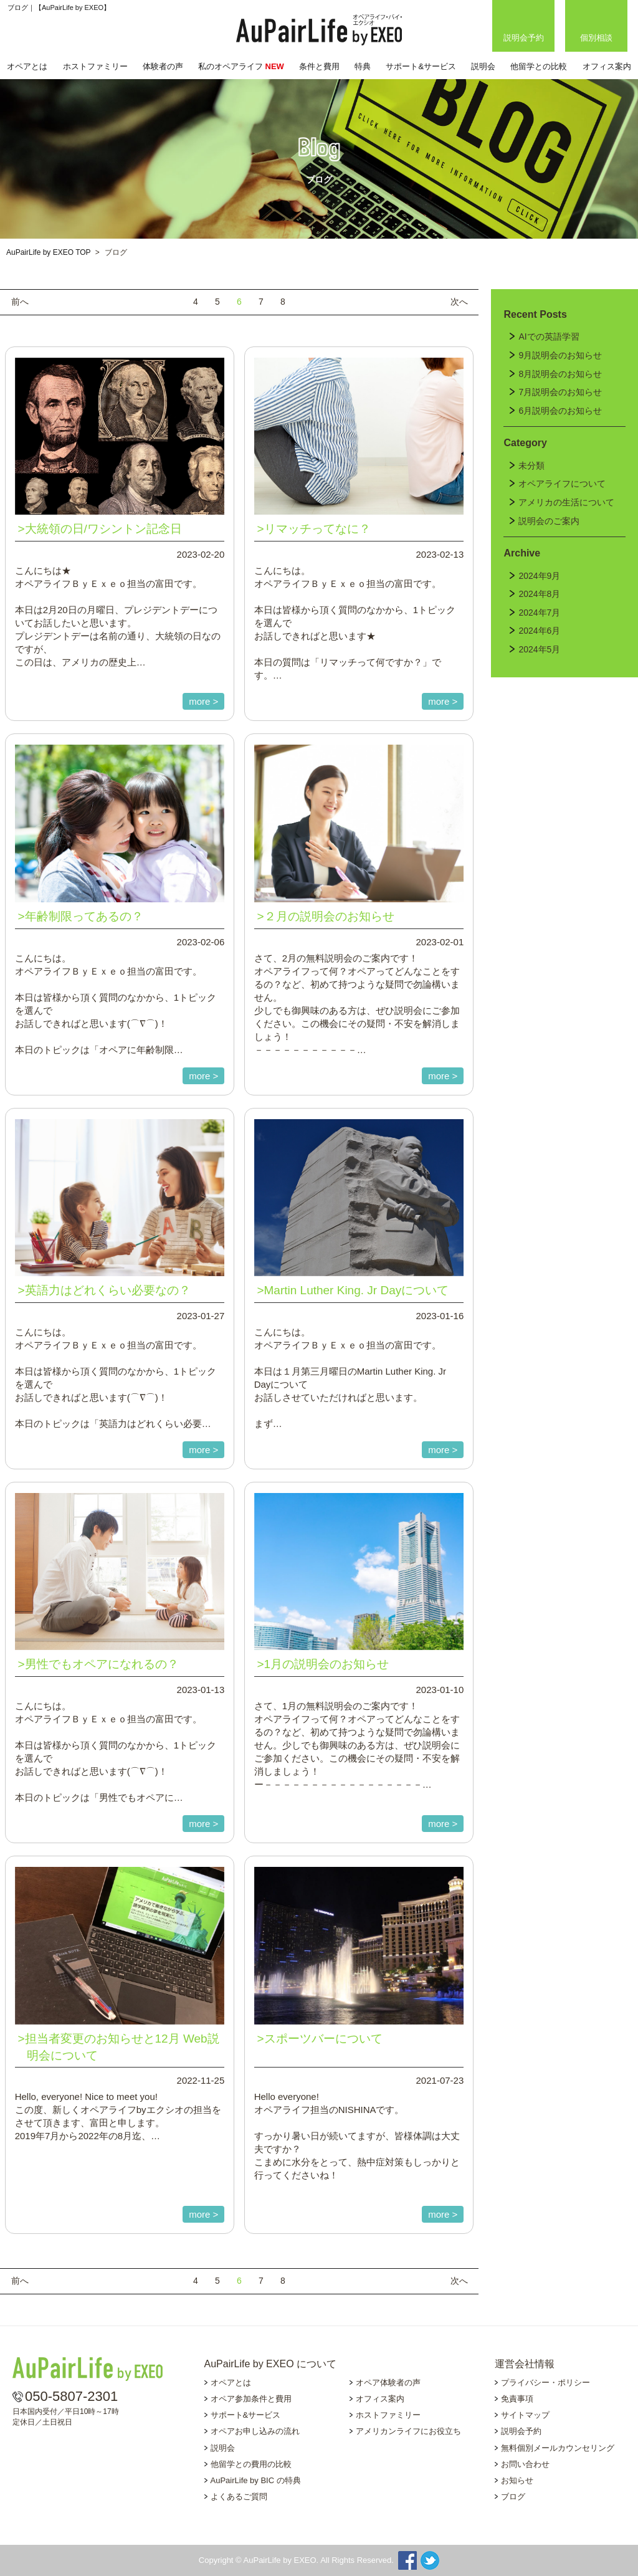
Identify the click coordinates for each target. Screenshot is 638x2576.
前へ (20, 302)
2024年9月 (539, 576)
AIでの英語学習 (548, 336)
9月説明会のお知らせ (560, 355)
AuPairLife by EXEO (319, 29)
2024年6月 (539, 631)
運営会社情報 (525, 2364)
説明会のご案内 (548, 521)
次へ (459, 302)
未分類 (531, 465)
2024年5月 (539, 649)
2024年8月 (539, 594)
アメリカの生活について (566, 502)
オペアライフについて (562, 484)
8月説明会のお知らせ (560, 374)
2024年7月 (539, 613)
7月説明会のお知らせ (560, 392)
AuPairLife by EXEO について (270, 2364)
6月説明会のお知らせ (560, 411)
